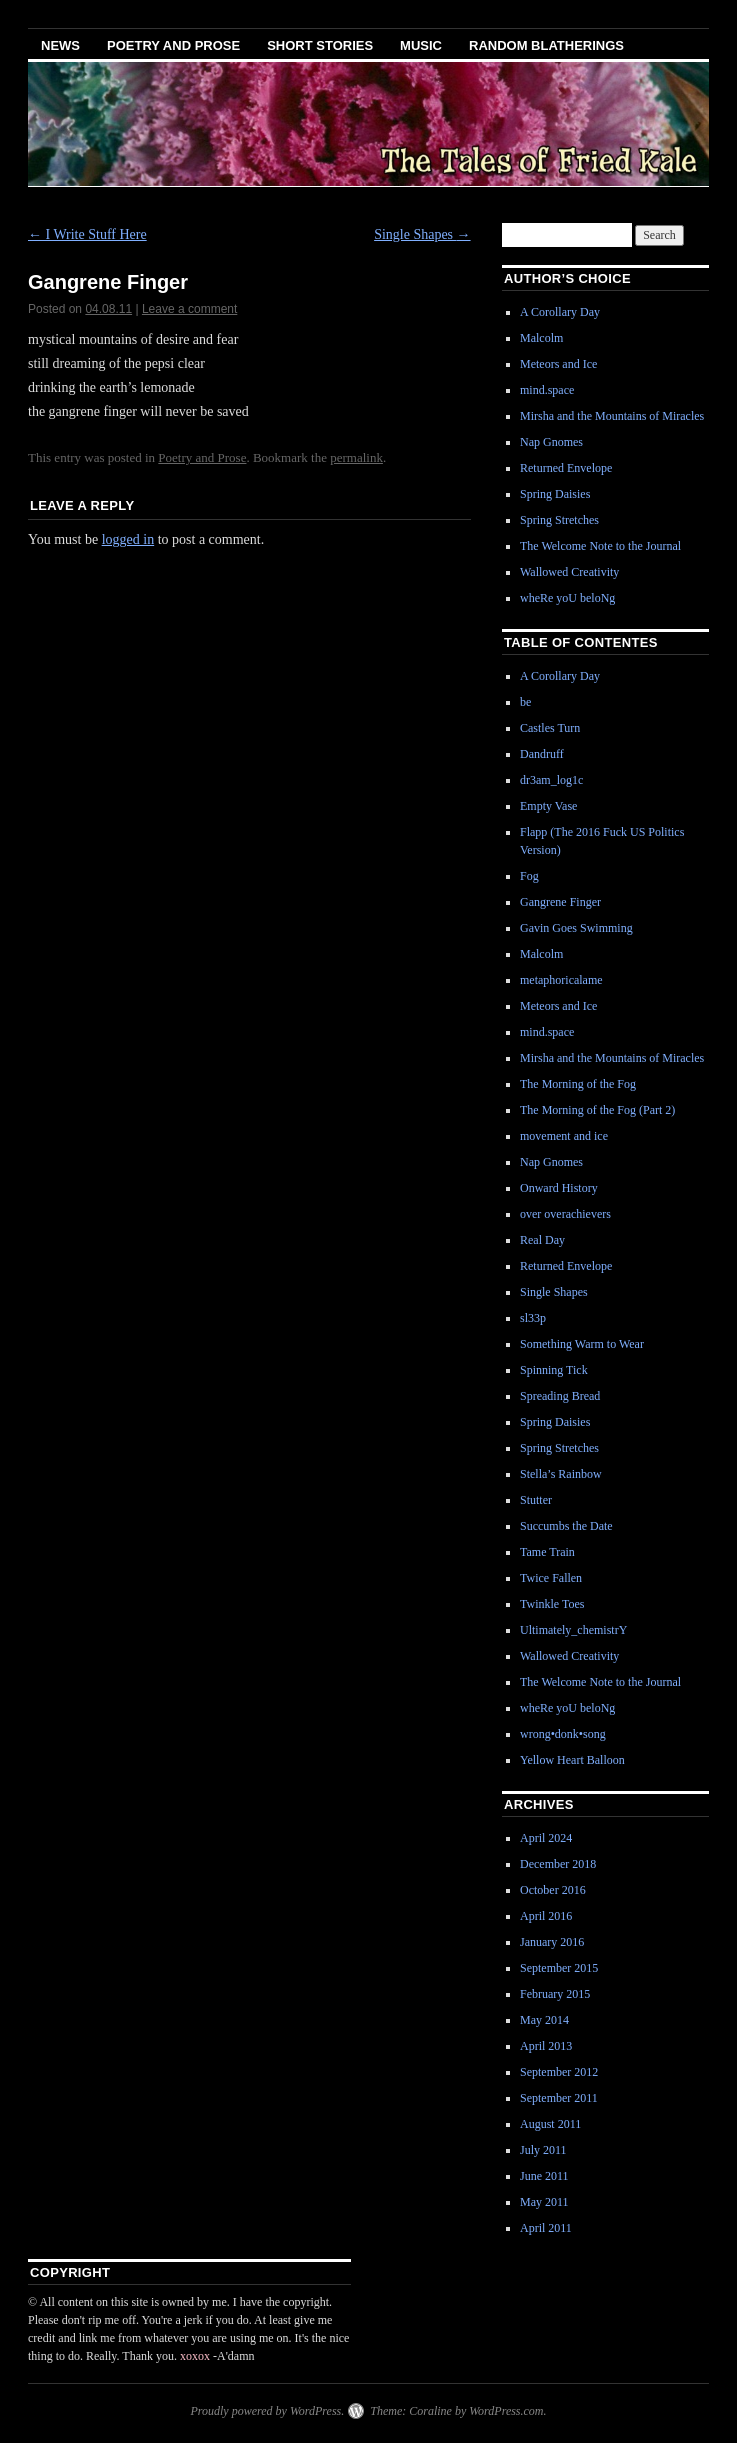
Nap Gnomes (551, 442)
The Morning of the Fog (578, 1084)
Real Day (542, 1240)
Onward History (559, 1188)
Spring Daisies (555, 494)
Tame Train (547, 1552)
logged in (128, 539)
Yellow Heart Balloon (572, 1760)
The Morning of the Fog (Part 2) (597, 1110)
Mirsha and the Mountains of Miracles (612, 416)
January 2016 (552, 1942)
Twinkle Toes (552, 1604)
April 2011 (546, 2228)
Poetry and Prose (173, 45)
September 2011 (559, 2098)
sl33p (533, 1318)
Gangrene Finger (560, 902)
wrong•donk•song (563, 1734)
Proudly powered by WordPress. (267, 2411)
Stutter (536, 1500)
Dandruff (542, 754)
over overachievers (565, 1214)
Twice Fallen (551, 1578)
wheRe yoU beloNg (567, 598)
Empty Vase (548, 806)
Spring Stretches (559, 520)
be (525, 702)
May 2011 (544, 2202)
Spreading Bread (560, 1396)
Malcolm (541, 338)
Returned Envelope (566, 468)
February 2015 (555, 1994)
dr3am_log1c (551, 780)
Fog (529, 876)
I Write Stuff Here (87, 234)
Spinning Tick (554, 1370)
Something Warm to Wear (582, 1344)
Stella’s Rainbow (561, 1474)
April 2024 (546, 1838)
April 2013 (546, 2046)
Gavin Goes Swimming (576, 928)
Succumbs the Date (566, 1526)
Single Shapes (422, 234)
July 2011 (543, 2150)
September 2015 (559, 1968)
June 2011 (544, 2176)
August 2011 (550, 2124)
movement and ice (564, 1136)
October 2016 (553, 1890)
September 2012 (559, 2072)
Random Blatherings (546, 45)
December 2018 (558, 1864)
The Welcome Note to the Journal (600, 546)
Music (421, 45)
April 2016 (546, 1916)
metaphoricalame (561, 980)
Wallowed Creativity (569, 572)
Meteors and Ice (558, 364)
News (60, 45)
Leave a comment (189, 309)
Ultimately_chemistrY (573, 1630)
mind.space (547, 390)
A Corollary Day (560, 312)
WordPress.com (506, 2411)
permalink (356, 457)
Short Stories (320, 45)
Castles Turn (550, 728)
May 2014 (544, 2020)
